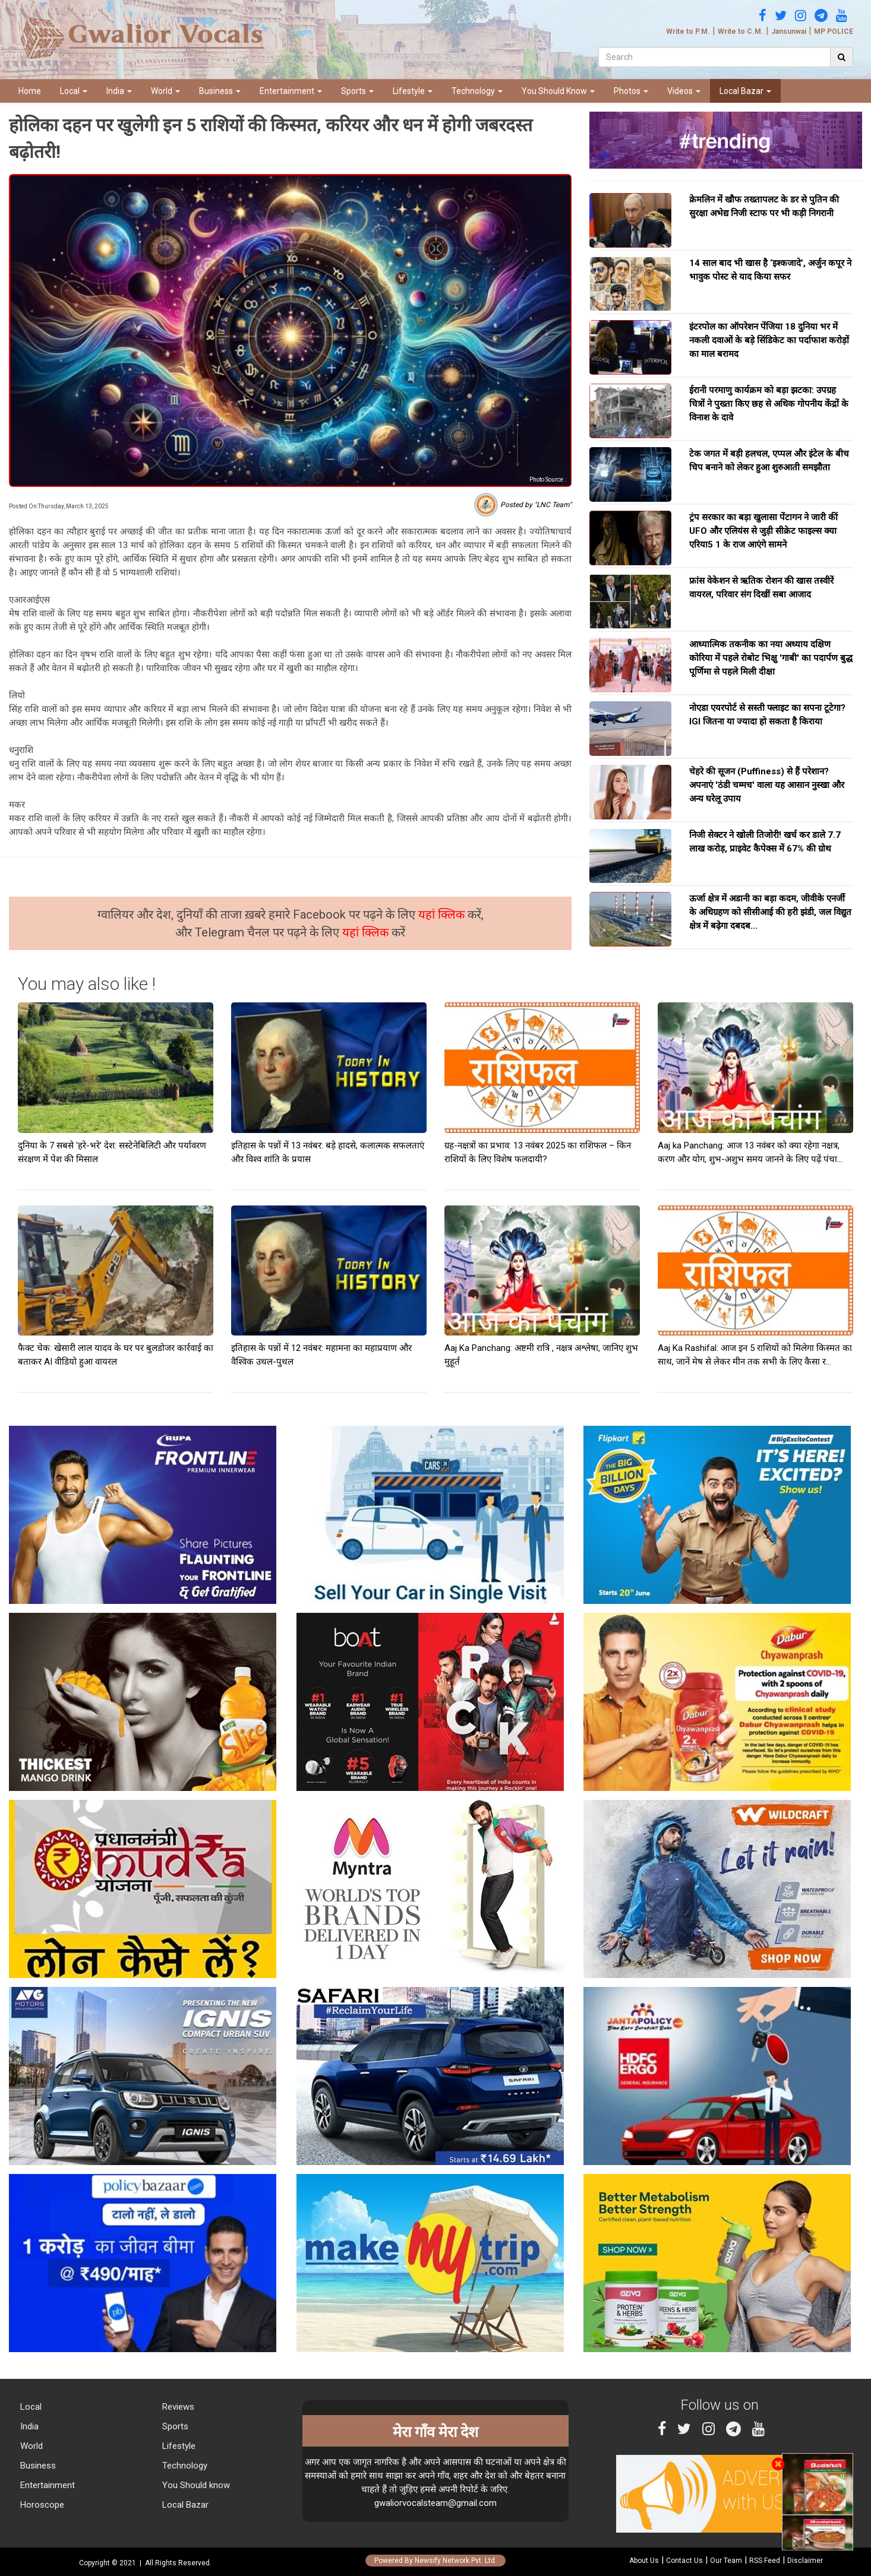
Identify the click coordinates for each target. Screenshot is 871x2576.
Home (29, 91)
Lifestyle (413, 91)
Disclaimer (805, 2560)
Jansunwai (788, 31)
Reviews (177, 2406)
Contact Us (684, 2560)
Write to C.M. (740, 31)
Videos (683, 91)
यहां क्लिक (443, 914)
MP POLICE (833, 31)
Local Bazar (745, 91)
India (119, 91)
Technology (477, 91)
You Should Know (558, 91)
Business (220, 91)
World (165, 91)
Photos (631, 91)
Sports (357, 91)
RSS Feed (764, 2560)
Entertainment (291, 91)
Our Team (726, 2560)
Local (73, 91)
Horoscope (41, 2504)
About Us (644, 2560)
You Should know (195, 2485)
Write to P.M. (688, 31)
